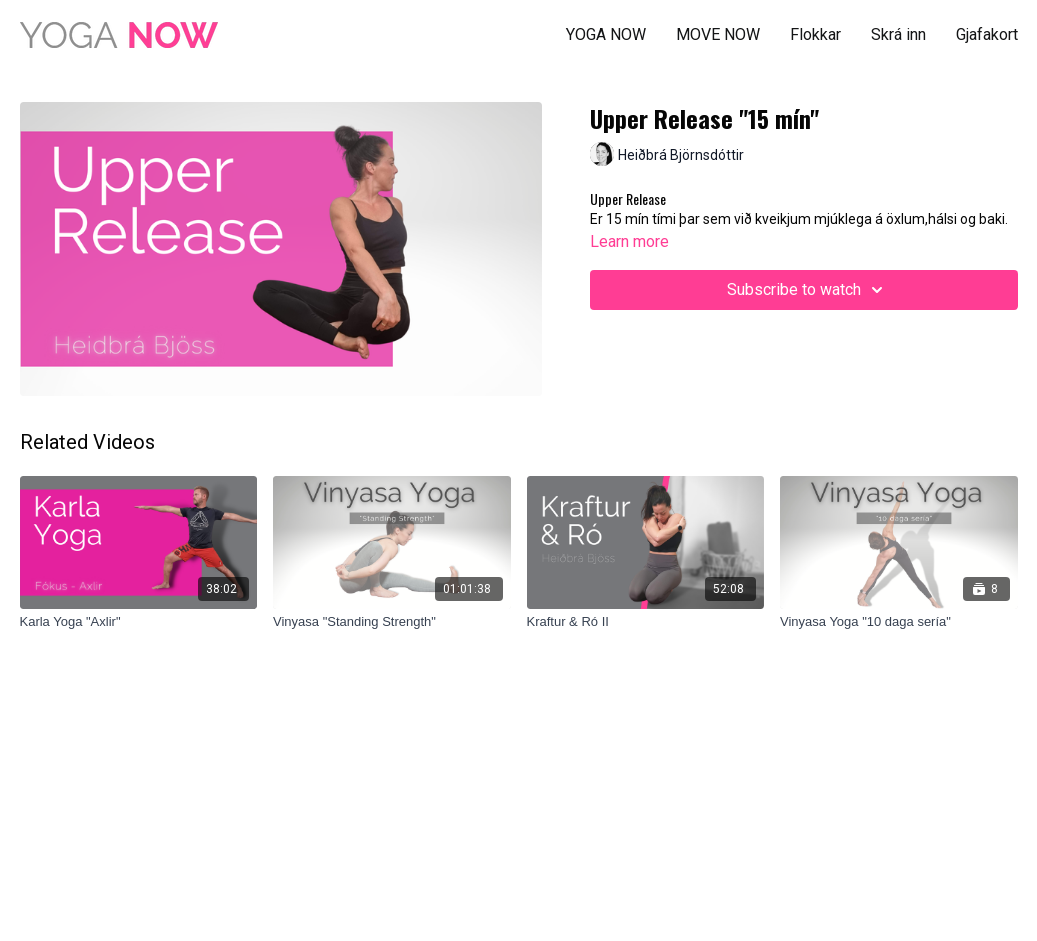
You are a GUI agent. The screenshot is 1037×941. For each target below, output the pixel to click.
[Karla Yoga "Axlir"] (139, 622)
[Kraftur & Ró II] (646, 622)
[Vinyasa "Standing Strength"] (392, 622)
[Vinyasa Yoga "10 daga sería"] (899, 622)
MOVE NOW (718, 34)
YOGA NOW (606, 34)
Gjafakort (987, 34)
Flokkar (815, 34)
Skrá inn (898, 34)
